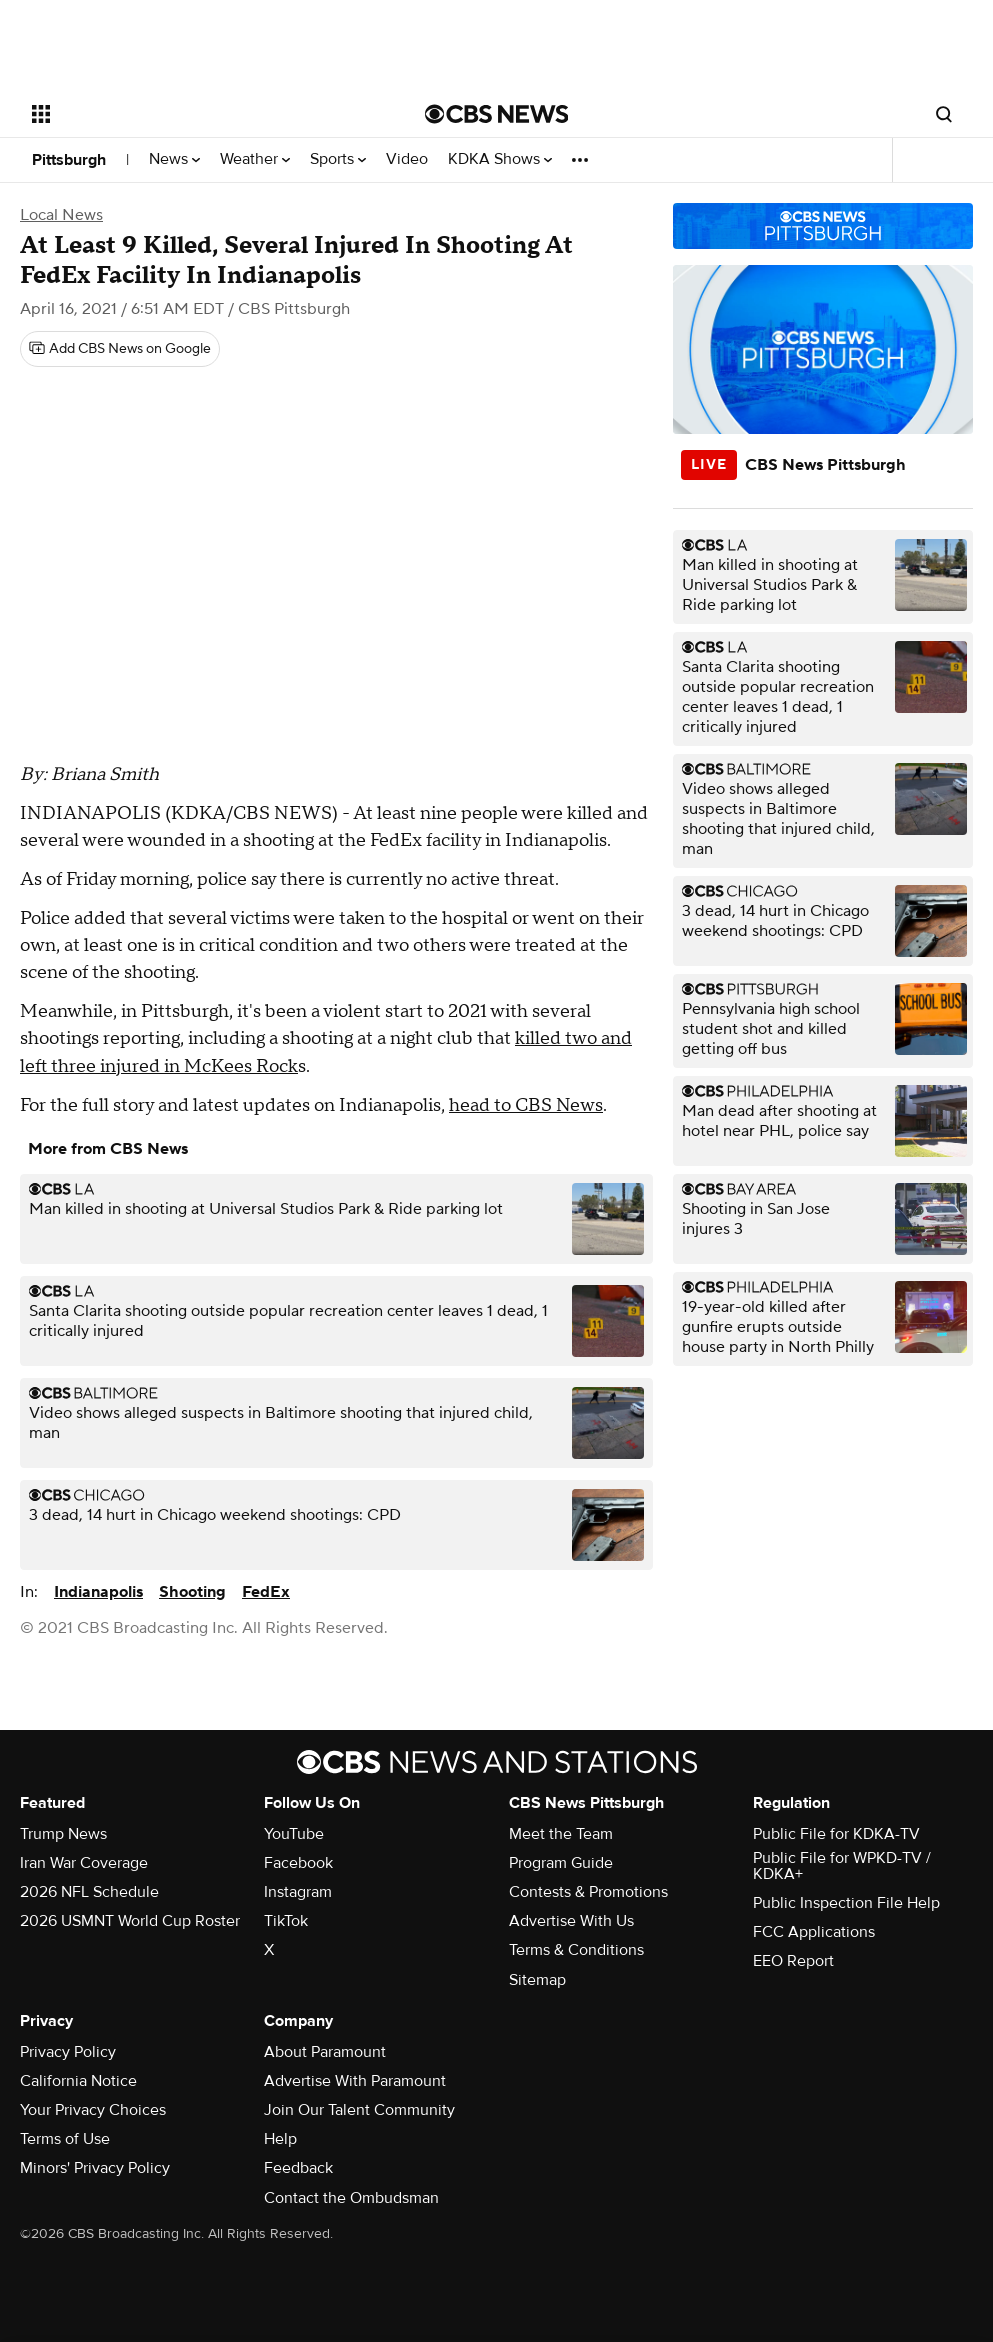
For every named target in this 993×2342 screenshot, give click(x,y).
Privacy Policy (68, 2052)
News (174, 159)
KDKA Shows (500, 159)
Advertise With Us (571, 1921)
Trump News (63, 1834)
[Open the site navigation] (187, 114)
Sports (338, 159)
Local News (61, 215)
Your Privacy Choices (93, 2110)
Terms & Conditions (576, 1950)
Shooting (192, 1592)
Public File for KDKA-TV (836, 1834)
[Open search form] (944, 114)
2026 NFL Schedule (89, 1892)
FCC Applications (814, 1932)
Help (280, 2139)
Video (407, 159)
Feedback (298, 2168)
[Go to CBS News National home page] (497, 114)
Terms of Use (65, 2139)
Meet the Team (561, 1834)
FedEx (266, 1592)
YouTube (294, 1834)
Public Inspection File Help (846, 1903)
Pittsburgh (69, 160)
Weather (255, 159)
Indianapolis (98, 1592)
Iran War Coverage (84, 1863)
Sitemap (537, 1980)
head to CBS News (526, 1105)
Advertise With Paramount (355, 2081)
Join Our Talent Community (359, 2110)
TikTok (286, 1921)
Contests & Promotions (588, 1892)
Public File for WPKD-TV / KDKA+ (842, 1866)
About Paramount (325, 2052)
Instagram (298, 1892)
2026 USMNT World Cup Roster (130, 1921)
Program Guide (561, 1863)
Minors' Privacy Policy (95, 2168)
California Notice (78, 2081)
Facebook (298, 1863)
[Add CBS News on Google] (120, 349)
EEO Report (793, 1961)
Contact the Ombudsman (351, 2198)
